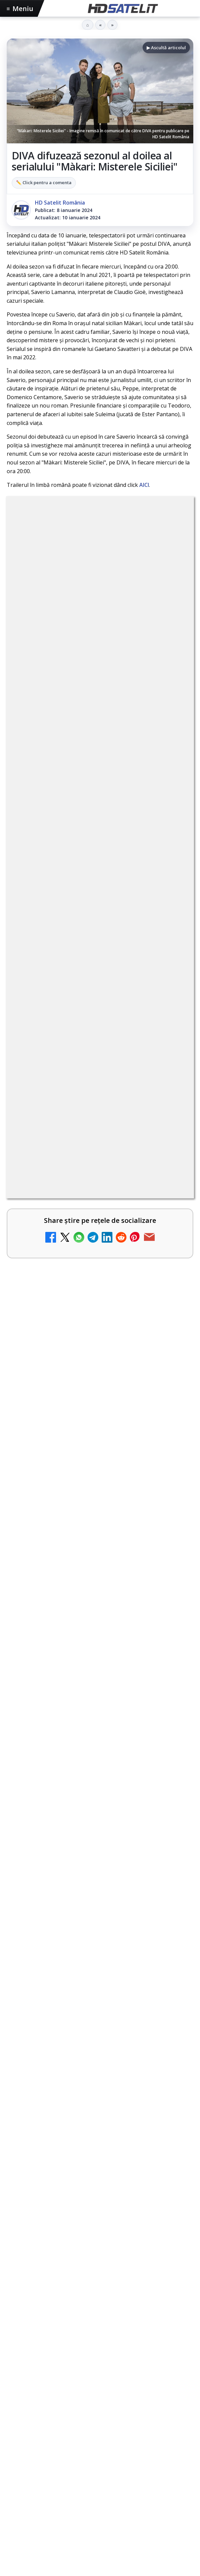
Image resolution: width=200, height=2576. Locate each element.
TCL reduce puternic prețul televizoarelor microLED (69, 1233)
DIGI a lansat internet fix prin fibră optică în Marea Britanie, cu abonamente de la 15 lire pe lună (80, 1175)
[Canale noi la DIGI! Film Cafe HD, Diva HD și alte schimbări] (170, 1016)
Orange (122, 2396)
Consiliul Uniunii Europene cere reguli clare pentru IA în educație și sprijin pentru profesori (99, 1640)
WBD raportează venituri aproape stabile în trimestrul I (79, 1289)
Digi (15, 2396)
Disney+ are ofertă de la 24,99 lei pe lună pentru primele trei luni (83, 1115)
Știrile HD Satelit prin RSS (100, 2350)
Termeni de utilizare (100, 2471)
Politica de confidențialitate (100, 2493)
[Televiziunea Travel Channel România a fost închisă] (170, 1071)
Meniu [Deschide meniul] (20, 8)
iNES (47, 2407)
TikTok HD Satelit (100, 2289)
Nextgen (95, 2396)
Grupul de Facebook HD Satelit (100, 2228)
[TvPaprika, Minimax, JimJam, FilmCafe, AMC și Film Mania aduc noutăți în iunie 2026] (100, 1571)
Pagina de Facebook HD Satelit (100, 2208)
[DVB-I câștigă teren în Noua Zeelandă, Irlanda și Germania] (170, 1356)
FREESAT (37, 2396)
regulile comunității (117, 698)
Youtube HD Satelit (100, 2269)
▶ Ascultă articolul (166, 48)
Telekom (148, 2396)
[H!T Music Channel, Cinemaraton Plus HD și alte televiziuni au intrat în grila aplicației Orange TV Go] (170, 1412)
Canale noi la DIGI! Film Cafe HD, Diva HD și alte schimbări (85, 1004)
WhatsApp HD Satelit (100, 2249)
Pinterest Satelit (100, 2330)
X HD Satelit (100, 2309)
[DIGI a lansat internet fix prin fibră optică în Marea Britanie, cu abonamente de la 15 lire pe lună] (170, 1183)
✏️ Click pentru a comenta (43, 182)
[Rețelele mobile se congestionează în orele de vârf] (100, 1829)
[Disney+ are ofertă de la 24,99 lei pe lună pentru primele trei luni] (170, 1127)
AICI (144, 485)
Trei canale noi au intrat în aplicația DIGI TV (82, 949)
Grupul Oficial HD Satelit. (141, 716)
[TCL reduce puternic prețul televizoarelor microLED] (170, 1245)
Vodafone (23, 2407)
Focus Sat (65, 2396)
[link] (100, 899)
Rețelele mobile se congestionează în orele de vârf (93, 1769)
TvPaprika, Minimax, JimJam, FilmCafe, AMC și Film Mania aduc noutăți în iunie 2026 (93, 1507)
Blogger (154, 2526)
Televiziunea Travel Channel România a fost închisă (88, 1060)
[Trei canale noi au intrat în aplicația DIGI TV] (170, 960)
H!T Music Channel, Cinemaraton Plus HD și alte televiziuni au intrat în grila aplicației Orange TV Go (85, 1404)
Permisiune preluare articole (100, 2449)
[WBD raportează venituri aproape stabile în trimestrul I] (170, 1300)
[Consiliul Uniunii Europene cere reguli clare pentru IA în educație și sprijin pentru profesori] (100, 1703)
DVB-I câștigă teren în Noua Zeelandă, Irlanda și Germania (86, 1344)
